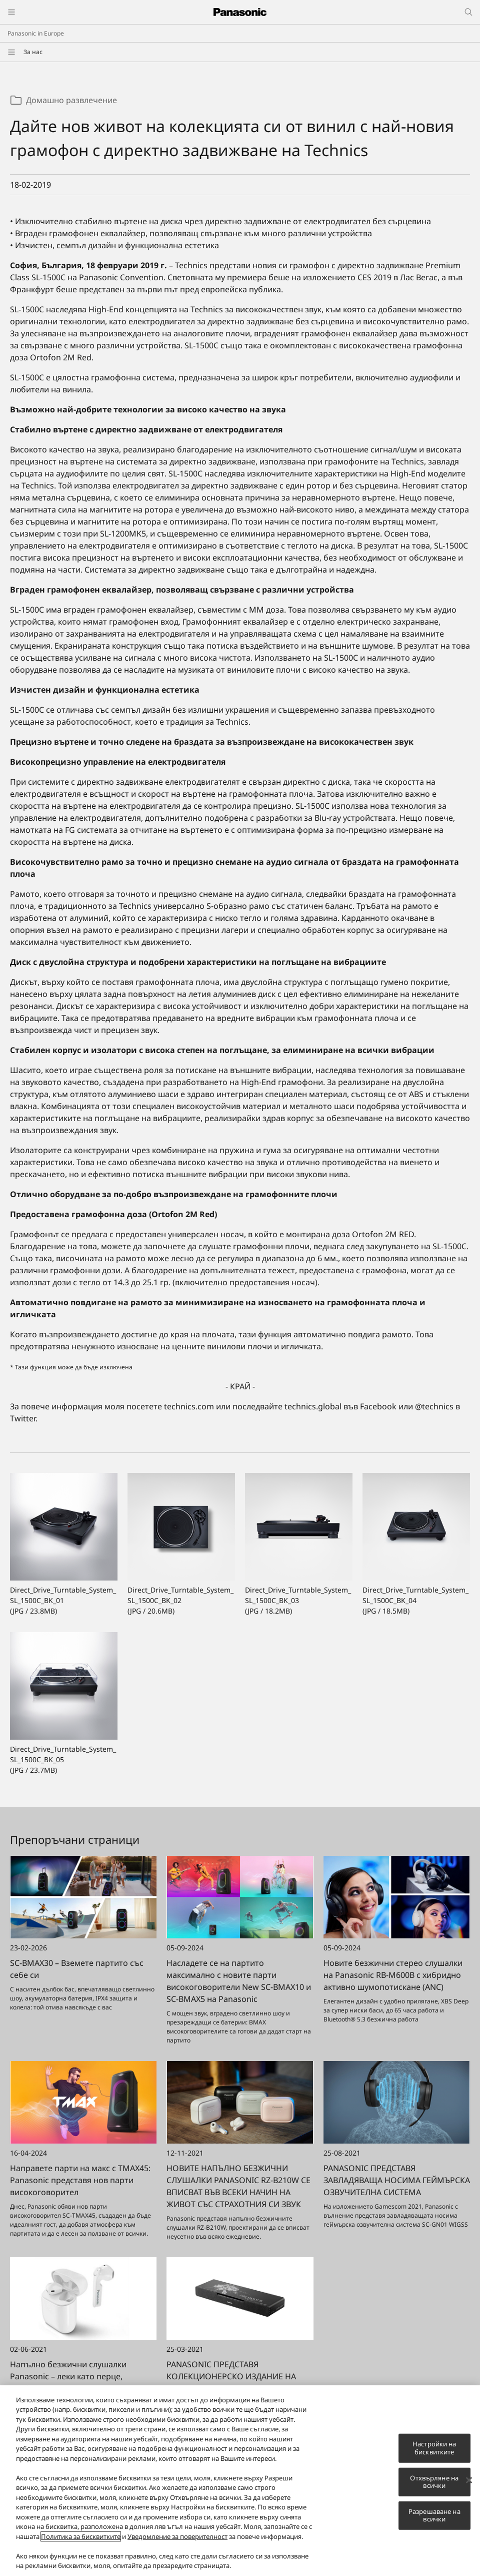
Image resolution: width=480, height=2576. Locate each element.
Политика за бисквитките (80, 2537)
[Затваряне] (469, 2481)
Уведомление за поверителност (178, 2537)
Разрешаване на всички (434, 2516)
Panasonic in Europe (36, 33)
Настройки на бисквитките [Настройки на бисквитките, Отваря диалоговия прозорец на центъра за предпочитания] (434, 2448)
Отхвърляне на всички (434, 2482)
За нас (33, 52)
